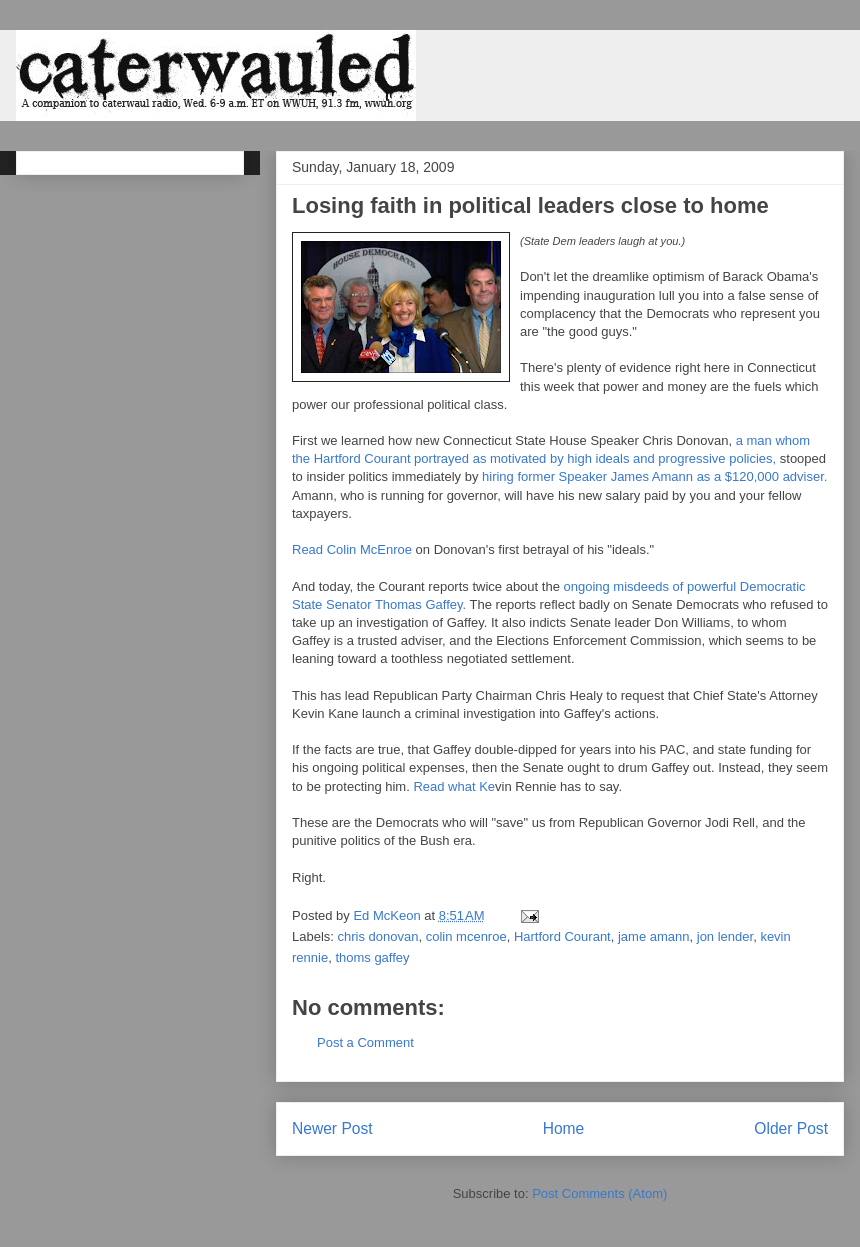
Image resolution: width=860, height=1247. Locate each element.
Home (564, 1128)
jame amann (654, 936)
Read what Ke (454, 786)
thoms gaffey (372, 957)
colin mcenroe (466, 936)
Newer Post (332, 1128)
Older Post (791, 1128)
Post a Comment (365, 1042)
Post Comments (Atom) (599, 1193)
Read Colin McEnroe (352, 549)
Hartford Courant (562, 936)
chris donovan (378, 936)
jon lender (725, 936)
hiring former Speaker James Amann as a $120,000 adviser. (654, 476)
